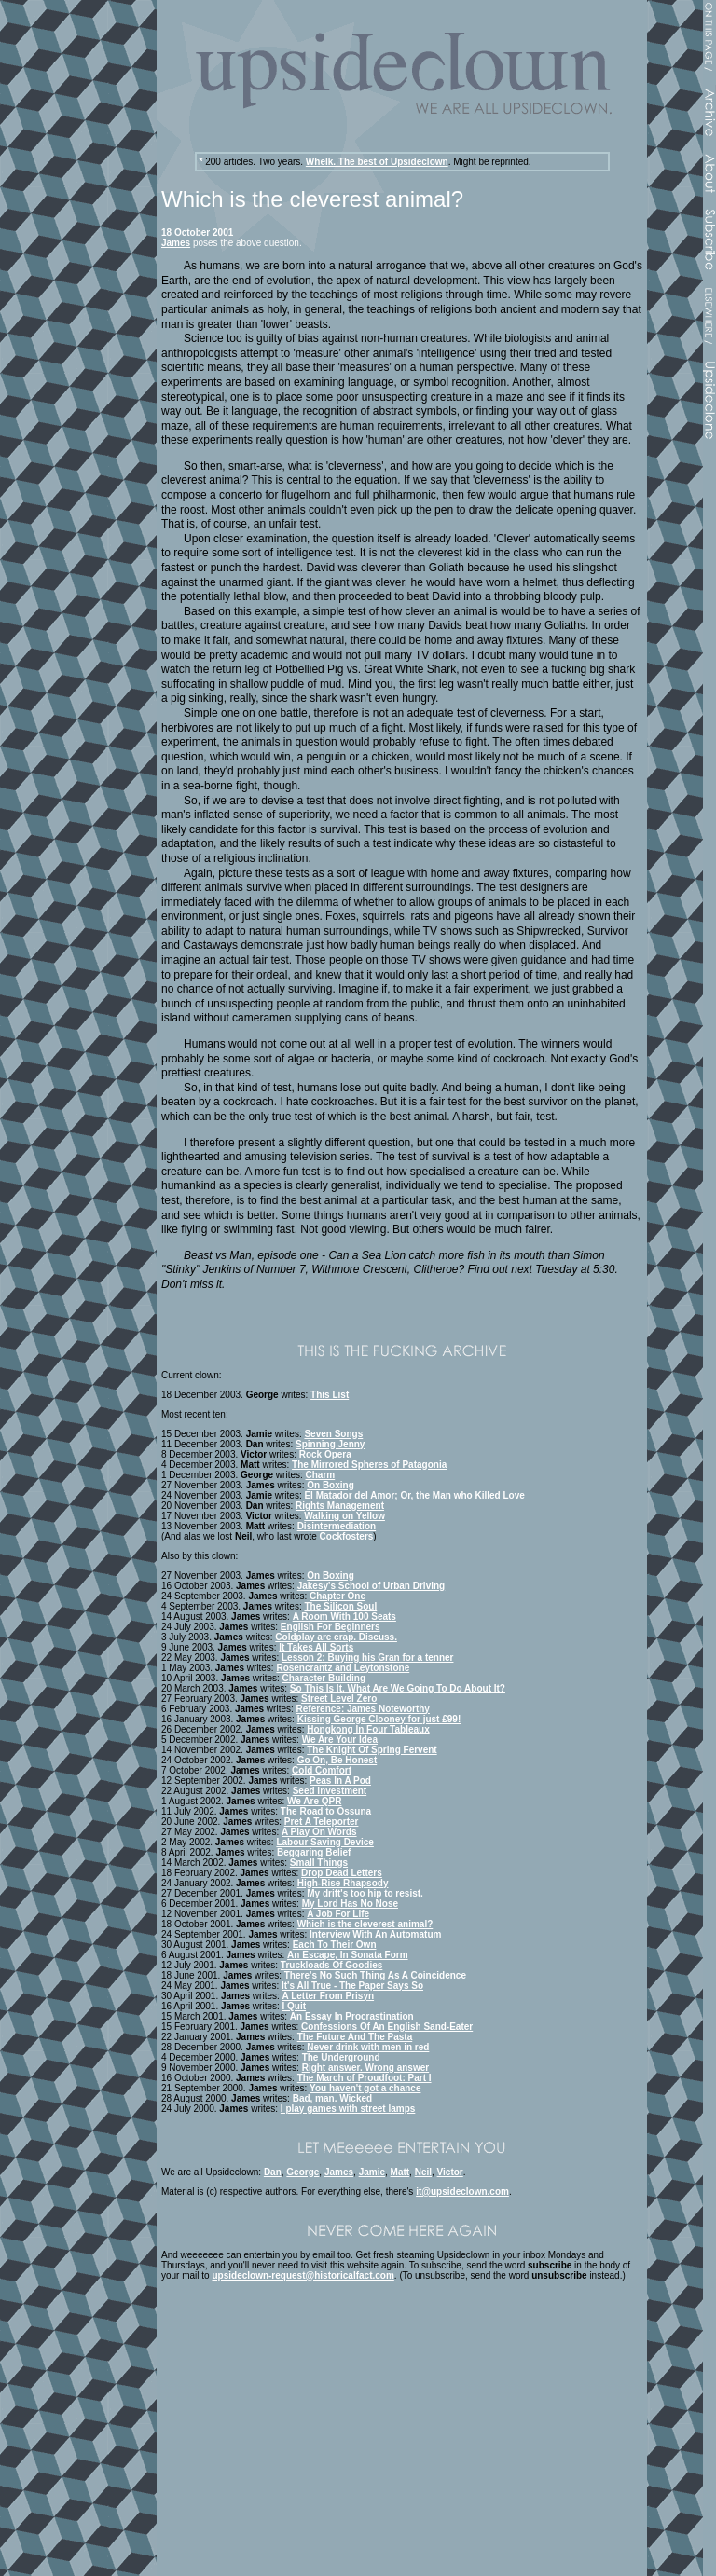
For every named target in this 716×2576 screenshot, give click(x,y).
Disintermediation (336, 1526)
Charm (321, 1475)
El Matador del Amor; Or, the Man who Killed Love (414, 1495)
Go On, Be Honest (337, 1760)
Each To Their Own (335, 1944)
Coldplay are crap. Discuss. (336, 1637)
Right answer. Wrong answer (366, 2067)
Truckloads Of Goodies (331, 1965)
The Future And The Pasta (355, 2037)
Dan (273, 2172)
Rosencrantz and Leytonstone (342, 1668)
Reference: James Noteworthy (363, 1709)
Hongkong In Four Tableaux (368, 1729)
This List (329, 1395)
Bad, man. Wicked (333, 2098)
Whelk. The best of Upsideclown (377, 162)
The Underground (341, 2057)
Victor (450, 2172)
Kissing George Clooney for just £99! (379, 1719)
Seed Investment (329, 1791)
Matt (400, 2172)
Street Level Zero (339, 1698)
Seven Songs (333, 1434)
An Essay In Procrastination (352, 2016)
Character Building (323, 1678)
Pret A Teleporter (321, 1821)
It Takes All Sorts (316, 1647)
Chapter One (337, 1596)
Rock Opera (325, 1454)
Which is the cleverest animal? (365, 1924)
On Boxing (330, 1485)
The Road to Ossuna (326, 1811)
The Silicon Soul (340, 1606)
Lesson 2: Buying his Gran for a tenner (367, 1657)
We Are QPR (314, 1801)
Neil (423, 2172)
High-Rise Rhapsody (343, 1883)
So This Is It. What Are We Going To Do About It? (397, 1688)
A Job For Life (338, 1914)
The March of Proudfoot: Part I (364, 2078)
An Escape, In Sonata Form (347, 1955)
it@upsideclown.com (462, 2191)
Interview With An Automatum (375, 1934)
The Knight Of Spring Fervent (371, 1750)
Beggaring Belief (314, 1852)
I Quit (294, 2006)
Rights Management (340, 1505)
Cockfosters (347, 1536)
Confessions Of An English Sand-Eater (387, 2026)
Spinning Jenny (330, 1444)
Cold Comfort (321, 1770)
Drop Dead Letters (341, 1873)
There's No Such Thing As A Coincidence (375, 1975)
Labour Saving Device (324, 1842)
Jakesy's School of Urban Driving (371, 1586)
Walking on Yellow (344, 1516)
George (302, 2172)
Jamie (372, 2172)
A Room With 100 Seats (344, 1616)
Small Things (319, 1862)
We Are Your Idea (340, 1739)
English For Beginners (330, 1627)
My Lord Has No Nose (350, 1903)
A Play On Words (319, 1832)
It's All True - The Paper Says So (352, 1985)
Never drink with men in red (368, 2047)
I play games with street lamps (348, 2108)
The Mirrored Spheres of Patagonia (369, 1464)
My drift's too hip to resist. (365, 1893)
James (175, 243)
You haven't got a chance (365, 2088)
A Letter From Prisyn (328, 1996)
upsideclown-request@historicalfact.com (302, 2275)
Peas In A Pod (340, 1780)
